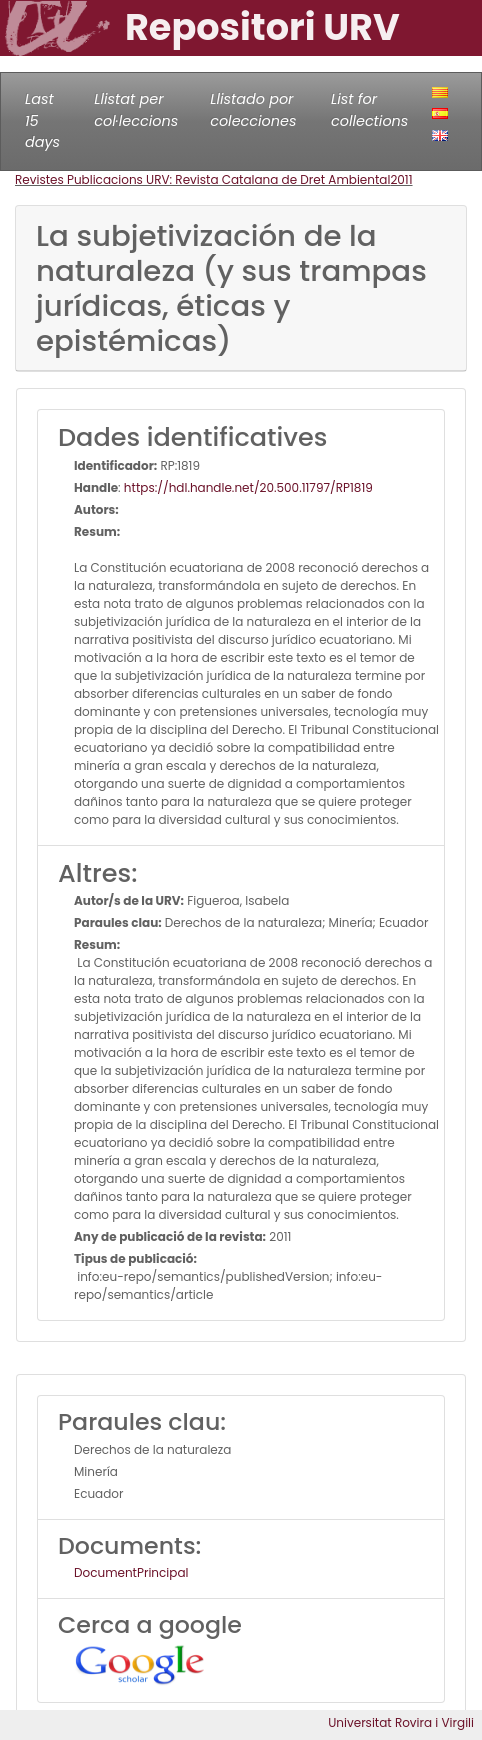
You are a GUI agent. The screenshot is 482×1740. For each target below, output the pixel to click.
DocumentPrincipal (131, 1572)
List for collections (369, 110)
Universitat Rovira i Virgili (401, 1722)
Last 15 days (42, 120)
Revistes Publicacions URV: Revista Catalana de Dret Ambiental (202, 179)
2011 (401, 179)
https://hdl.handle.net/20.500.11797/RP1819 (248, 487)
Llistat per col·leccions (136, 110)
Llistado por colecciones (253, 110)
